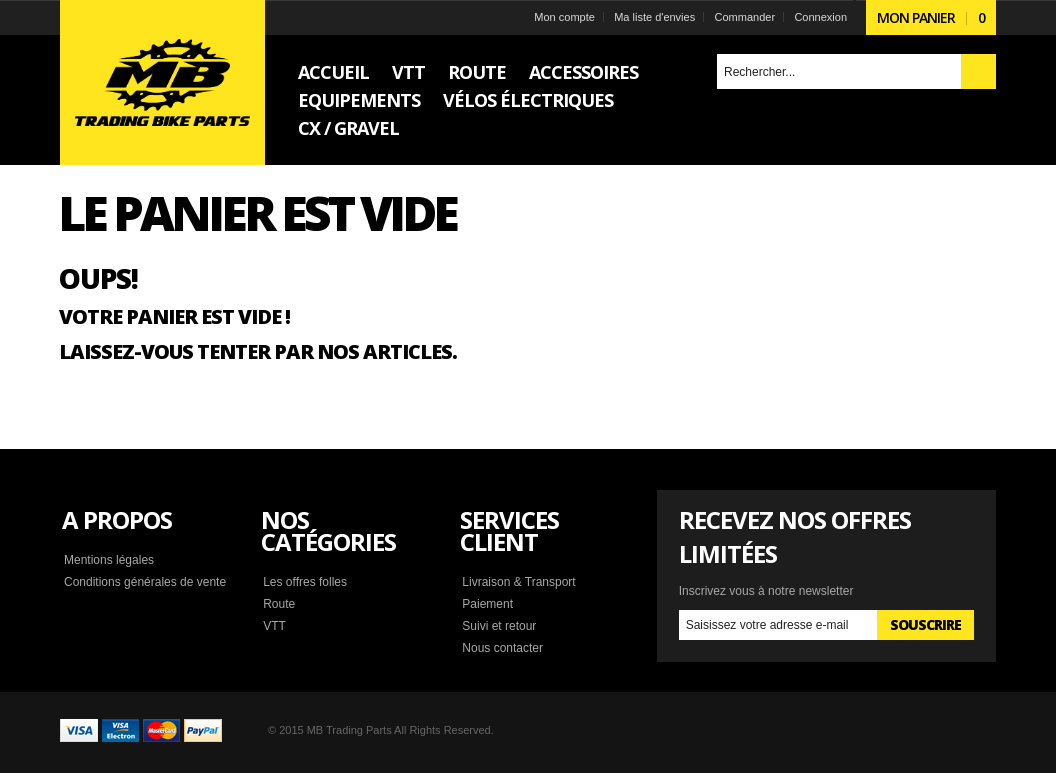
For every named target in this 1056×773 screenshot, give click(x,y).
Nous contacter (502, 648)
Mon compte (564, 17)
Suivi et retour (499, 626)
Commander (745, 17)
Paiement (487, 604)
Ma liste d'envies (654, 17)
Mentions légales (109, 560)
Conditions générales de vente (145, 582)
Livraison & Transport (518, 582)
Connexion (820, 17)
